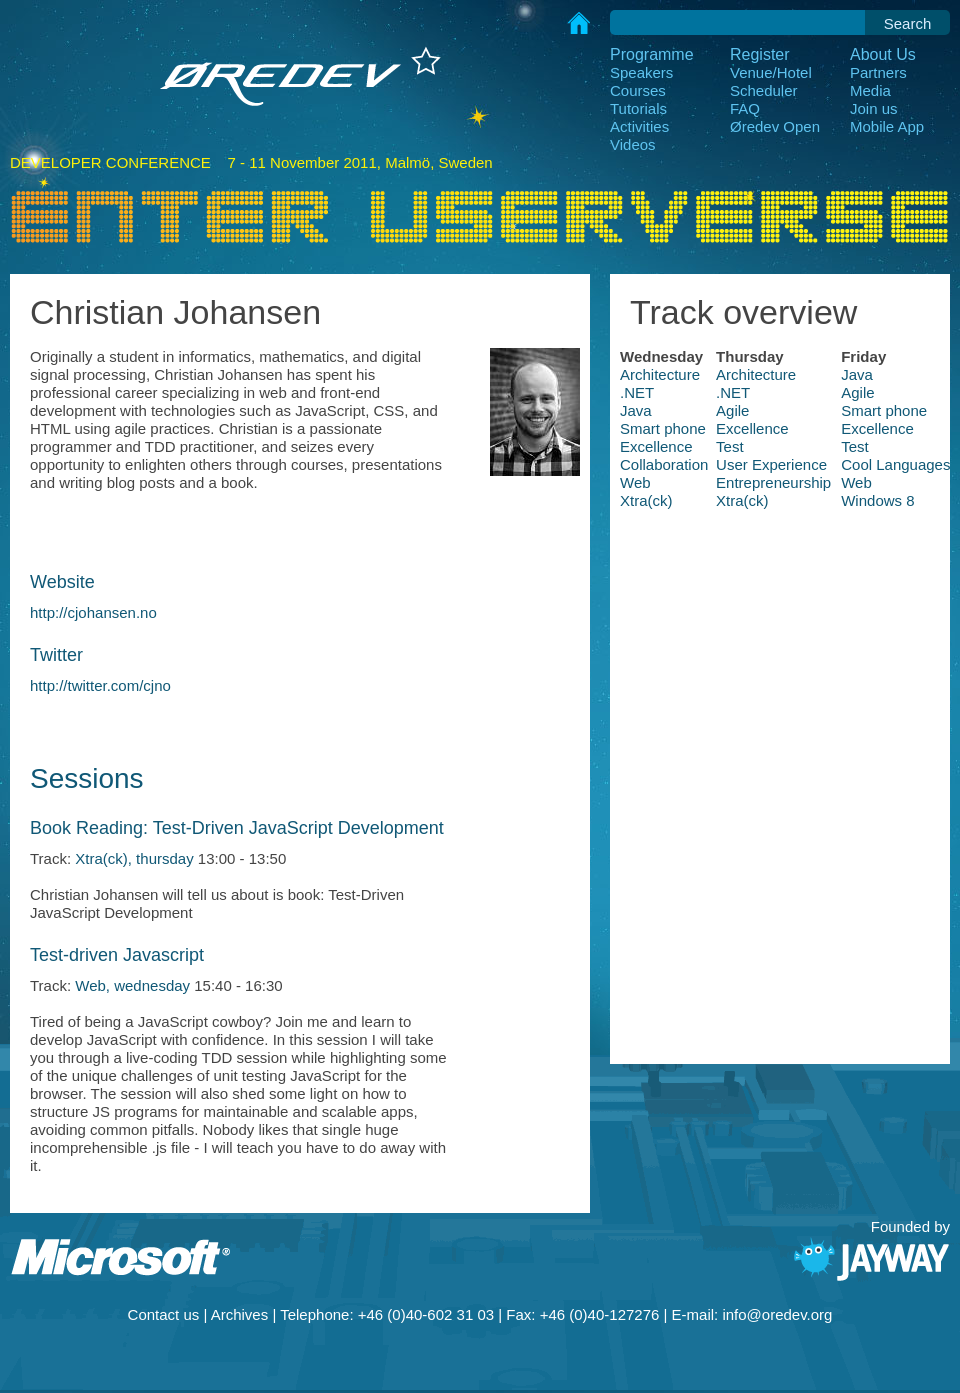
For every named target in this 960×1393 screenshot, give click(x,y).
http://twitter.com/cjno (100, 685)
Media (870, 90)
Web (635, 482)
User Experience (771, 464)
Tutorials (638, 108)
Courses (638, 90)
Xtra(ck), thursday (134, 858)
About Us (883, 54)
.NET (637, 392)
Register (760, 54)
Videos (633, 144)
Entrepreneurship (773, 482)
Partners (878, 72)
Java (857, 374)
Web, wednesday (132, 985)
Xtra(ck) (646, 500)
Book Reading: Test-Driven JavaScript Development (237, 828)
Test (730, 446)
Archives (240, 1314)
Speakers (641, 72)
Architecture (660, 374)
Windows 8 (877, 500)
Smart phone (884, 410)
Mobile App (887, 126)
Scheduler (764, 90)
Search (908, 23)
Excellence (752, 428)
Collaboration (664, 464)
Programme (652, 54)
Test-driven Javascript (117, 955)
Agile (857, 392)
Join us (874, 108)
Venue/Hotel (771, 72)
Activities (639, 126)
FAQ (745, 108)
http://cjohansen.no (93, 612)
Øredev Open (775, 126)
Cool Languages (895, 464)
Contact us (164, 1314)
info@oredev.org (777, 1314)
